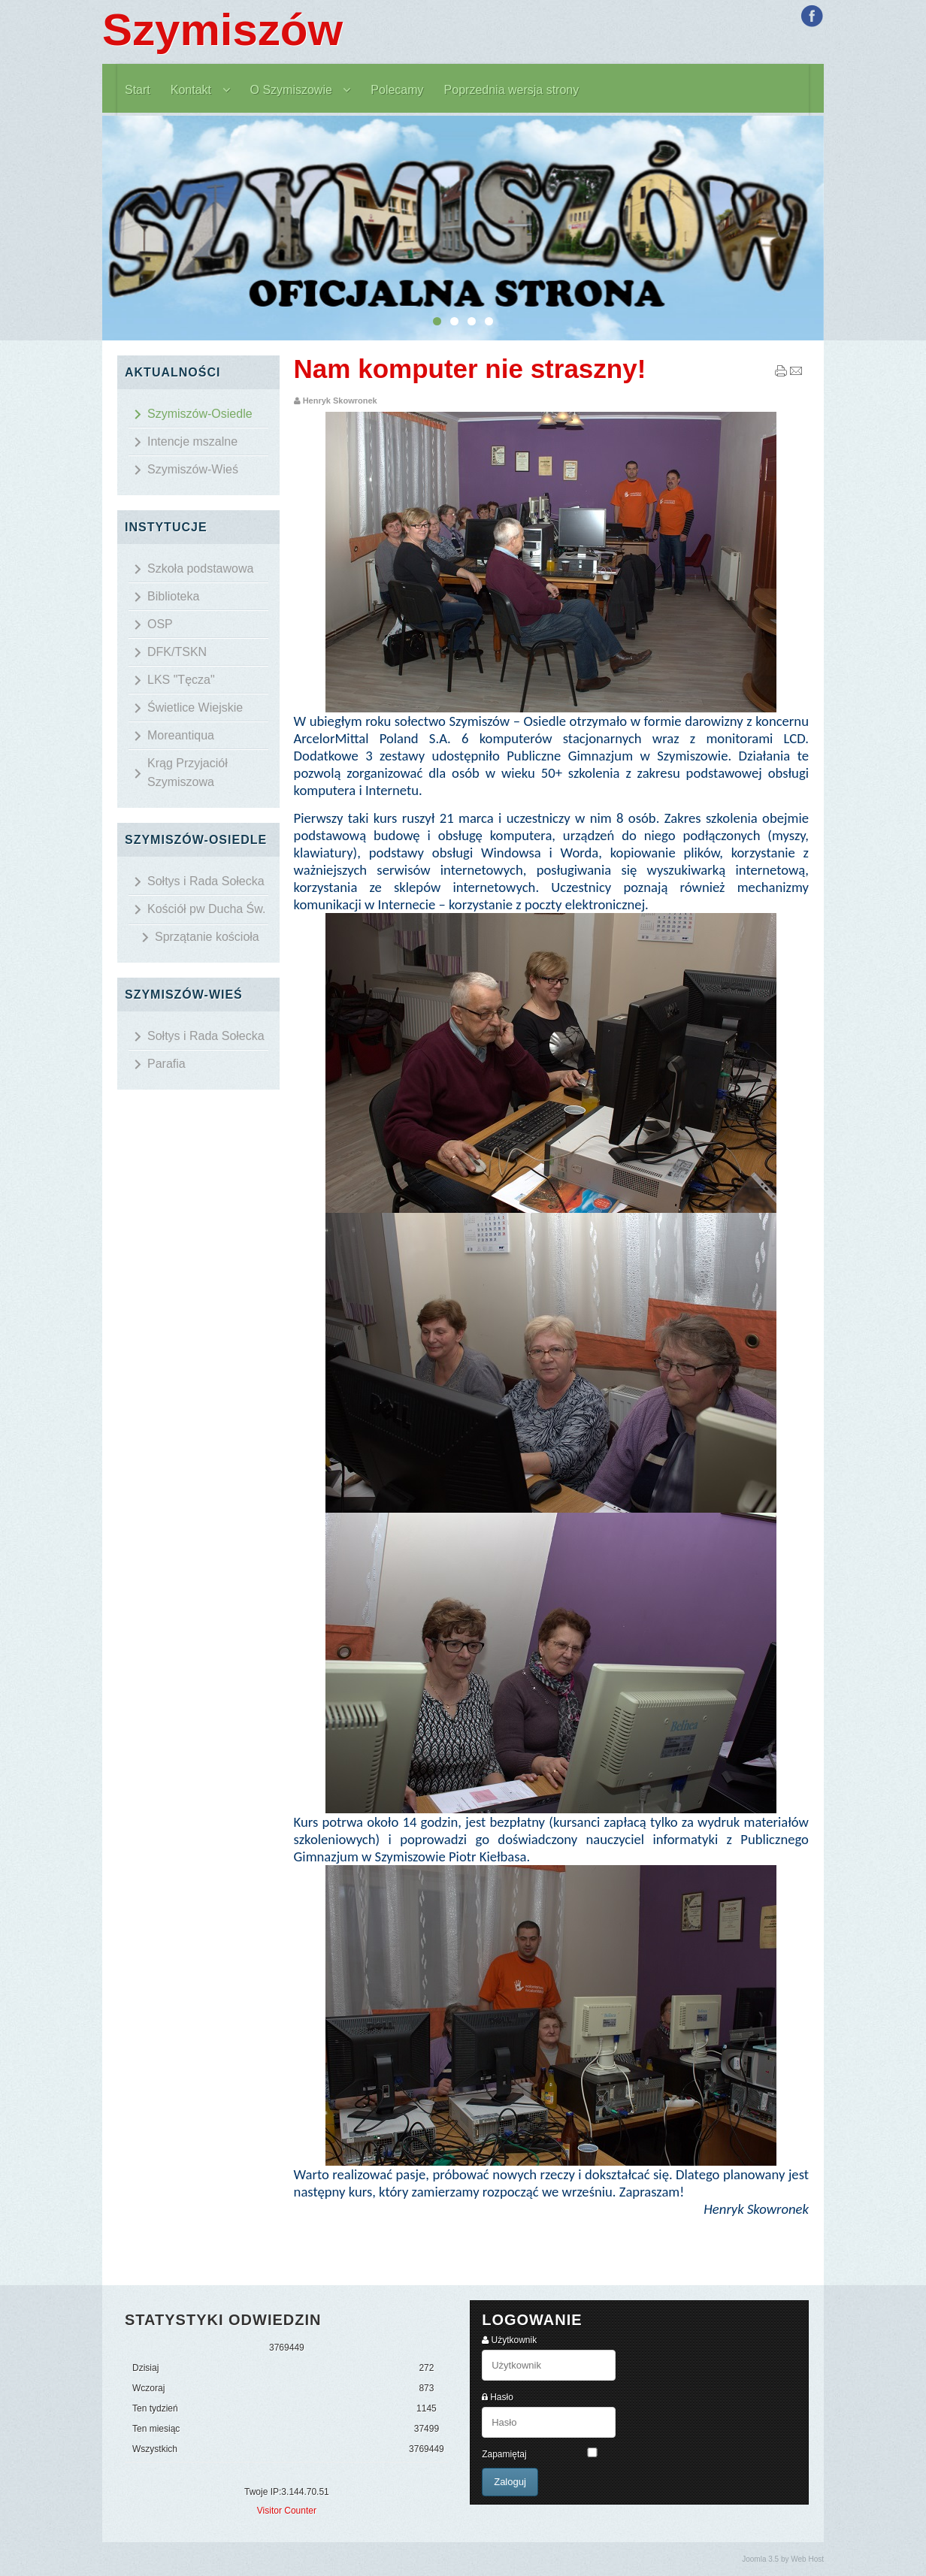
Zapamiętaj (504, 2454)
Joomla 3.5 (760, 2559)
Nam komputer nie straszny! (470, 368)
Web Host (807, 2559)
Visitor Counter (286, 2510)
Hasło (501, 2397)
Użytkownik (514, 2340)
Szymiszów (222, 30)
